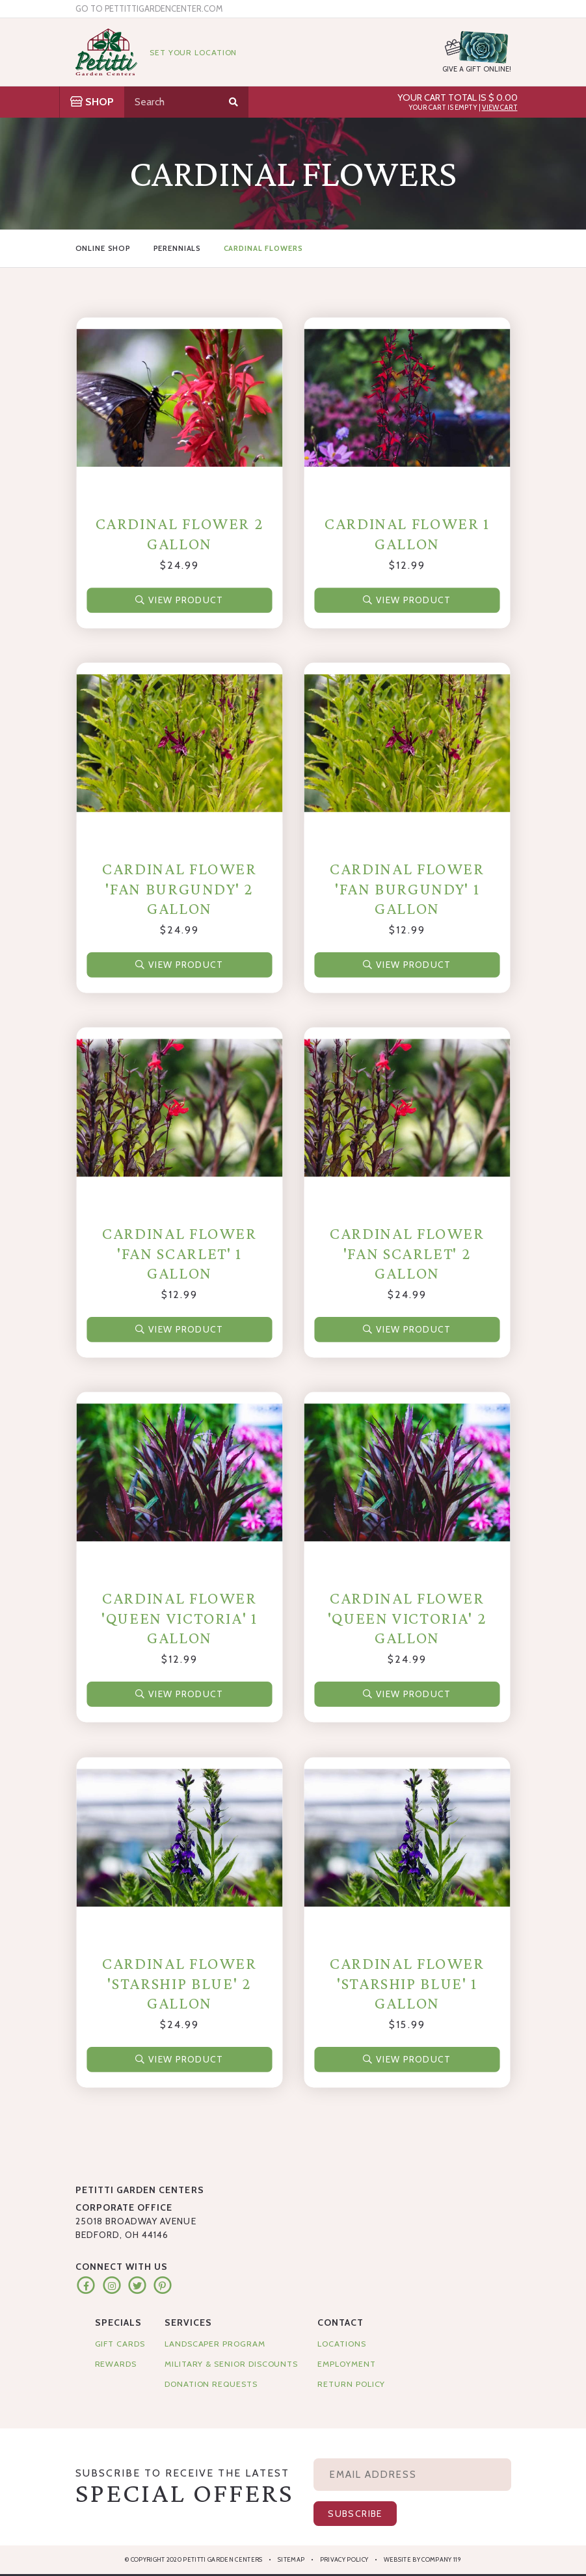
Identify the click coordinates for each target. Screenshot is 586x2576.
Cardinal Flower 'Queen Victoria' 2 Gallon (406, 1618)
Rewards (116, 2364)
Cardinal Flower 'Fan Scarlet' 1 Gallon (179, 1253)
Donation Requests (211, 2384)
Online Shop (103, 248)
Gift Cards (120, 2343)
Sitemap (291, 2559)
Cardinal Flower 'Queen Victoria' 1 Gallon (179, 1618)
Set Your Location (193, 52)
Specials (118, 2322)
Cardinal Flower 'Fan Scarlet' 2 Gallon (407, 1253)
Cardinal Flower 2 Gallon (179, 533)
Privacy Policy (344, 2559)
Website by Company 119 (422, 2559)
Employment (346, 2364)
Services (188, 2322)
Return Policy (351, 2384)
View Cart (500, 107)
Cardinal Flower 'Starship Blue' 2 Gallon (179, 1983)
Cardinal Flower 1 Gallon (407, 533)
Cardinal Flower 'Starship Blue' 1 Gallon (407, 1983)
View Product (179, 600)
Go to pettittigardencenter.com (148, 9)
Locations (341, 2343)
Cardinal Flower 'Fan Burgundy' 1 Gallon (407, 888)
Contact (340, 2322)
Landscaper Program (215, 2343)
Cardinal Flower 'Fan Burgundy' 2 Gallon (179, 888)
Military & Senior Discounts (231, 2364)
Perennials (177, 248)
